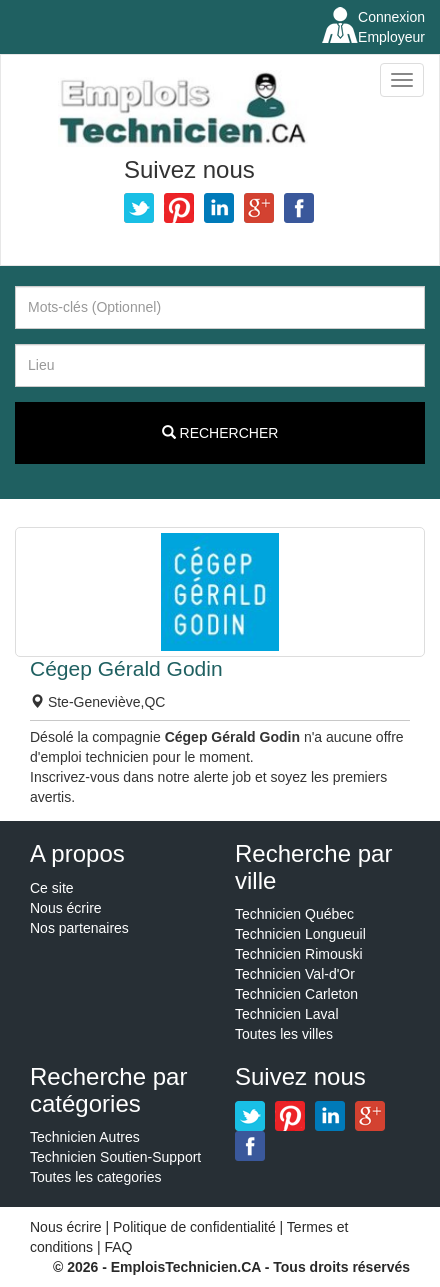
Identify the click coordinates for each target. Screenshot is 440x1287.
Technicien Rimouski (299, 954)
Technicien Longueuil (300, 934)
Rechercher (220, 433)
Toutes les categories (96, 1177)
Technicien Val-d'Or (295, 974)
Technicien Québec (294, 914)
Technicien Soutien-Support (115, 1157)
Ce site (52, 888)
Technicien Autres (85, 1137)
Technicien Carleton (296, 994)
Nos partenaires (79, 928)
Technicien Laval (287, 1014)
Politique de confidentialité (194, 1227)
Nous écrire (66, 908)
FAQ (118, 1247)
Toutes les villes (284, 1034)
